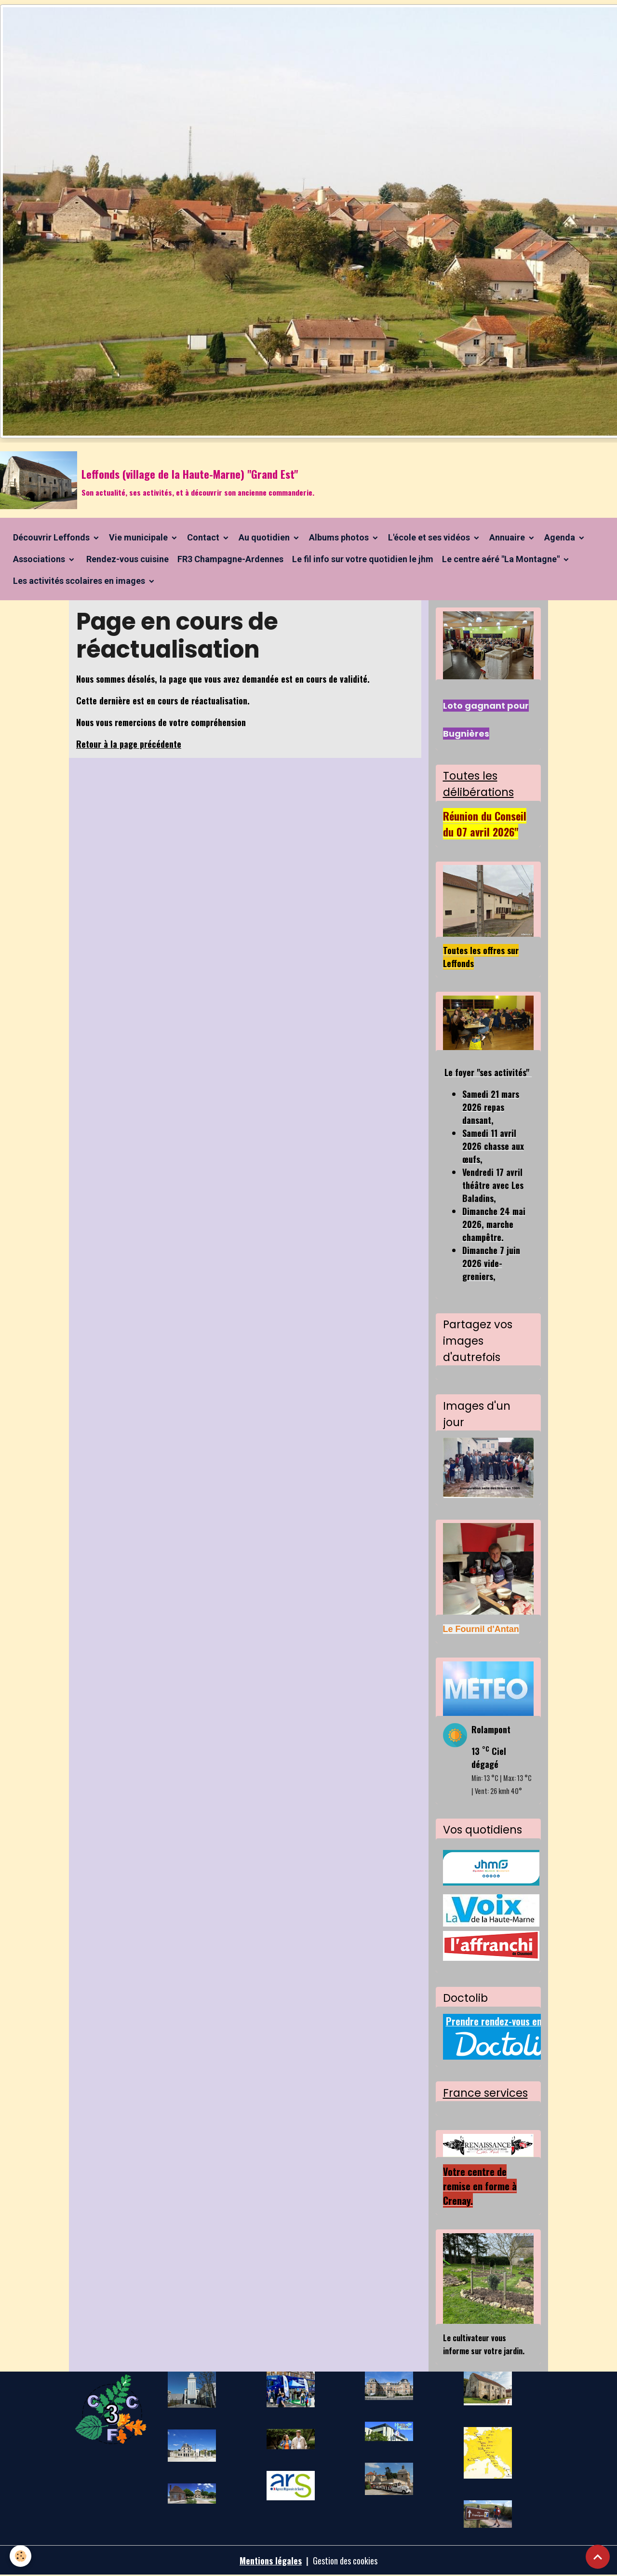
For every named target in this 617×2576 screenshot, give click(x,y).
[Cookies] (20, 2556)
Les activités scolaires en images (80, 581)
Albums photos (340, 537)
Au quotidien (265, 537)
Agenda (560, 537)
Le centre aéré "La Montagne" (502, 559)
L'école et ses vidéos (430, 537)
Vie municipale (139, 537)
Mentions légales (271, 2560)
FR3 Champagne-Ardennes (230, 559)
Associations (40, 559)
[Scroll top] (598, 2557)
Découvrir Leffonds (52, 537)
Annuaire (508, 537)
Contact (204, 537)
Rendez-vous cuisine (126, 559)
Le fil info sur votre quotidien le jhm (362, 559)
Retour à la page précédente (128, 744)
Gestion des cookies (345, 2560)
